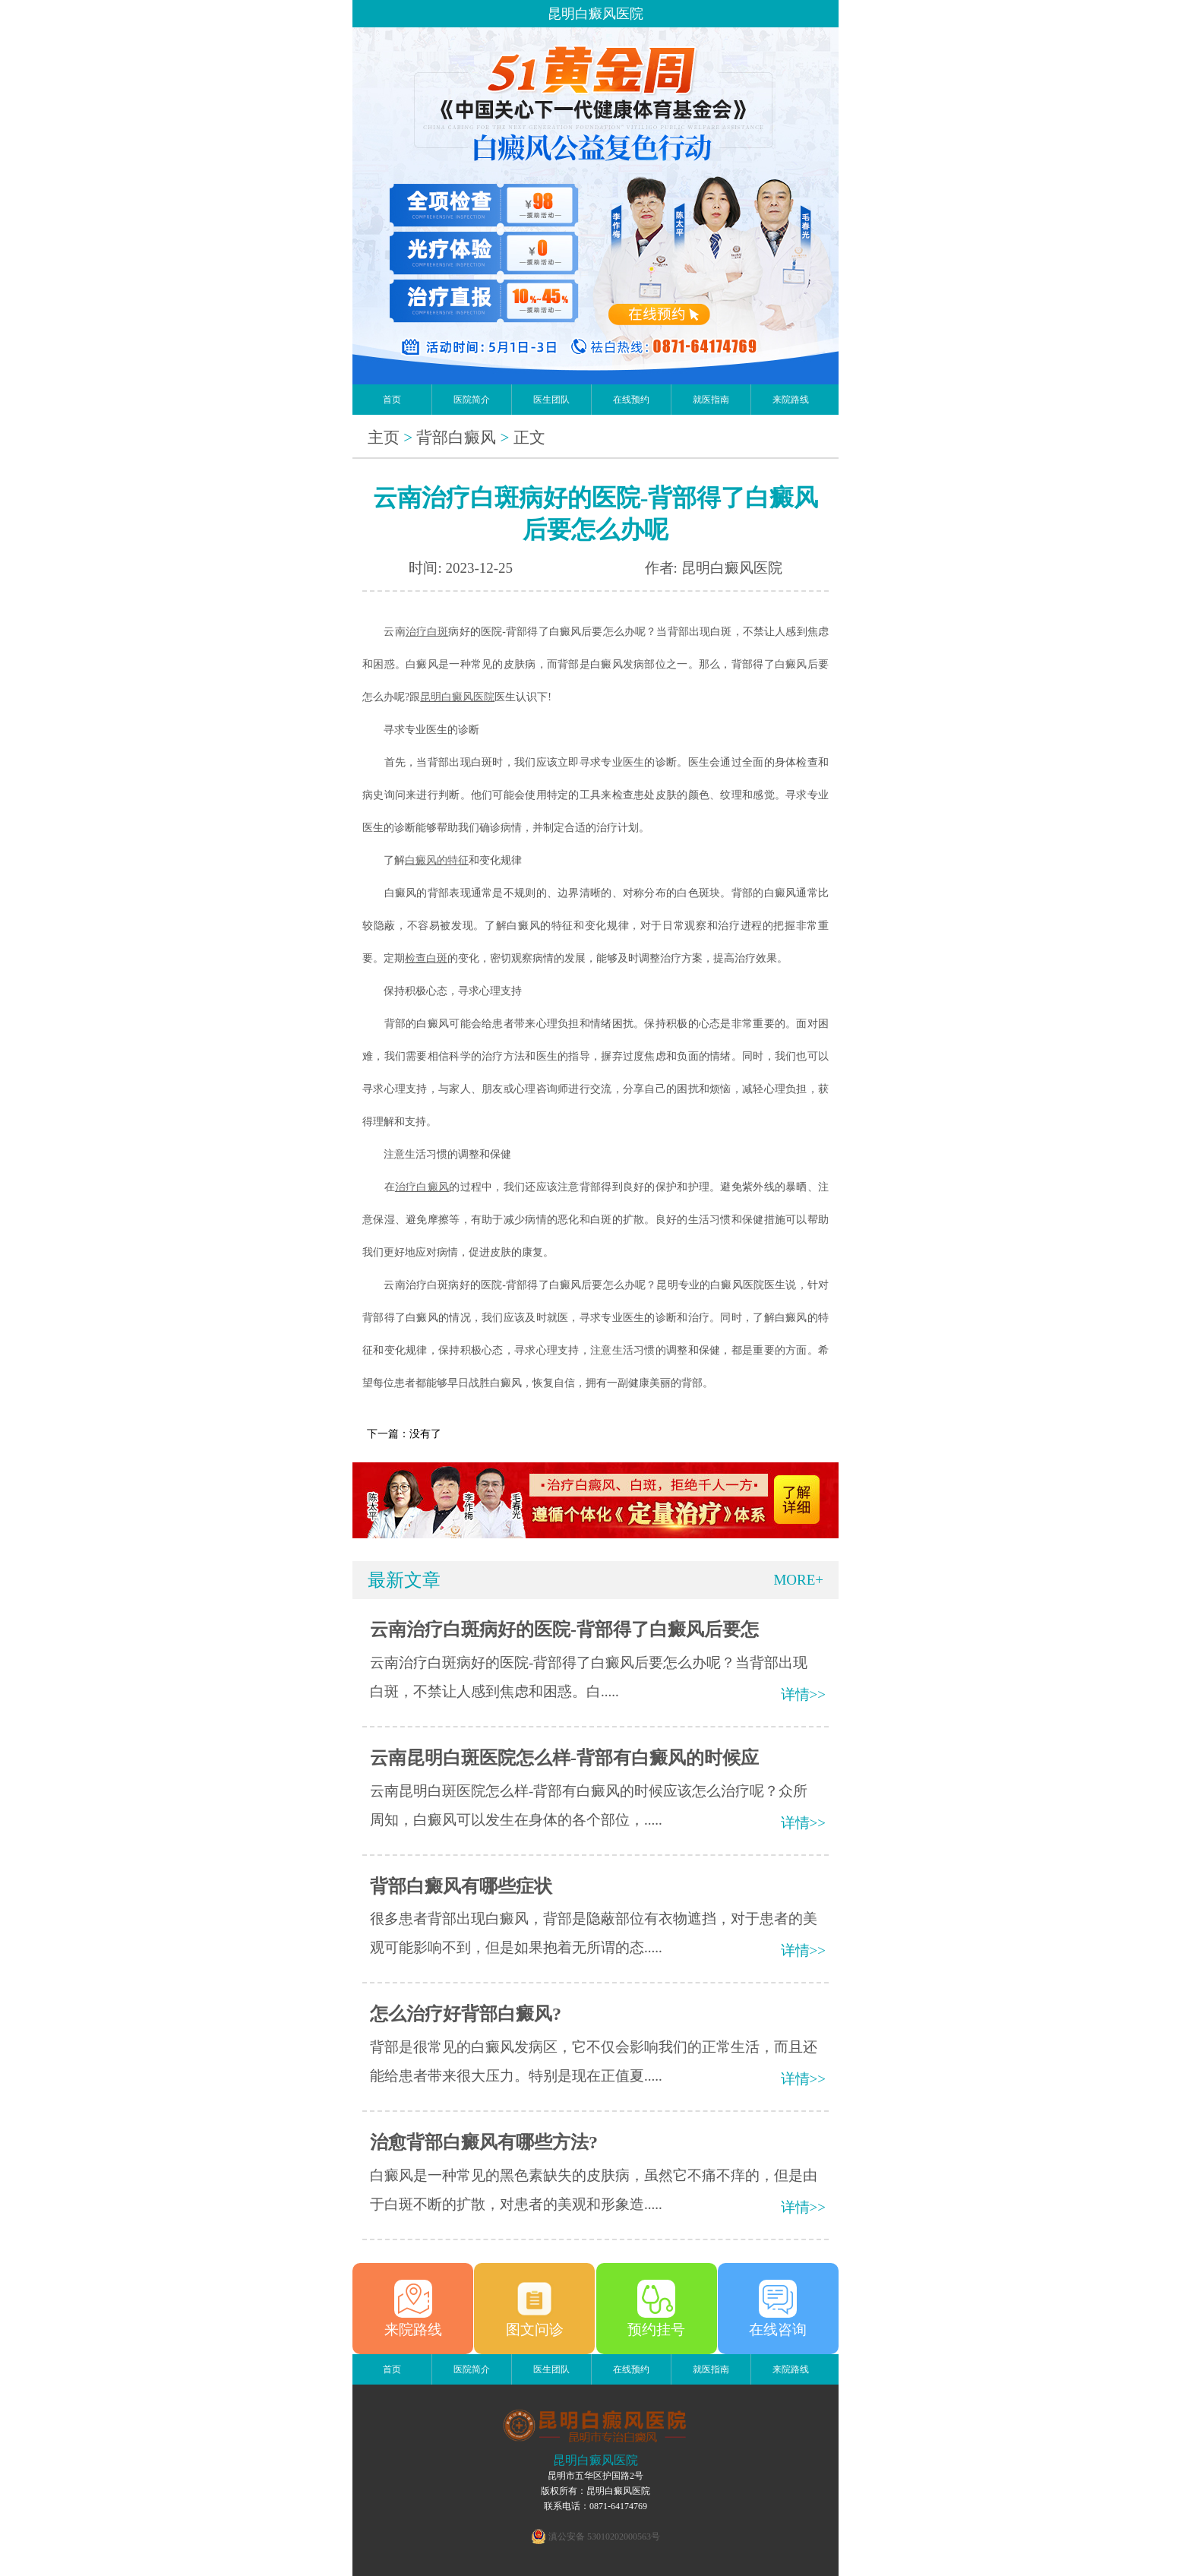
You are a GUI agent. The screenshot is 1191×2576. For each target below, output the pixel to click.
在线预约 (631, 399)
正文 (529, 437)
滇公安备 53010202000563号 (604, 2536)
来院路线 (790, 399)
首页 (392, 399)
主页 (384, 437)
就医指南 (711, 399)
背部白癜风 (456, 437)
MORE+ (798, 1580)
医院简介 (471, 399)
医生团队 (551, 399)
